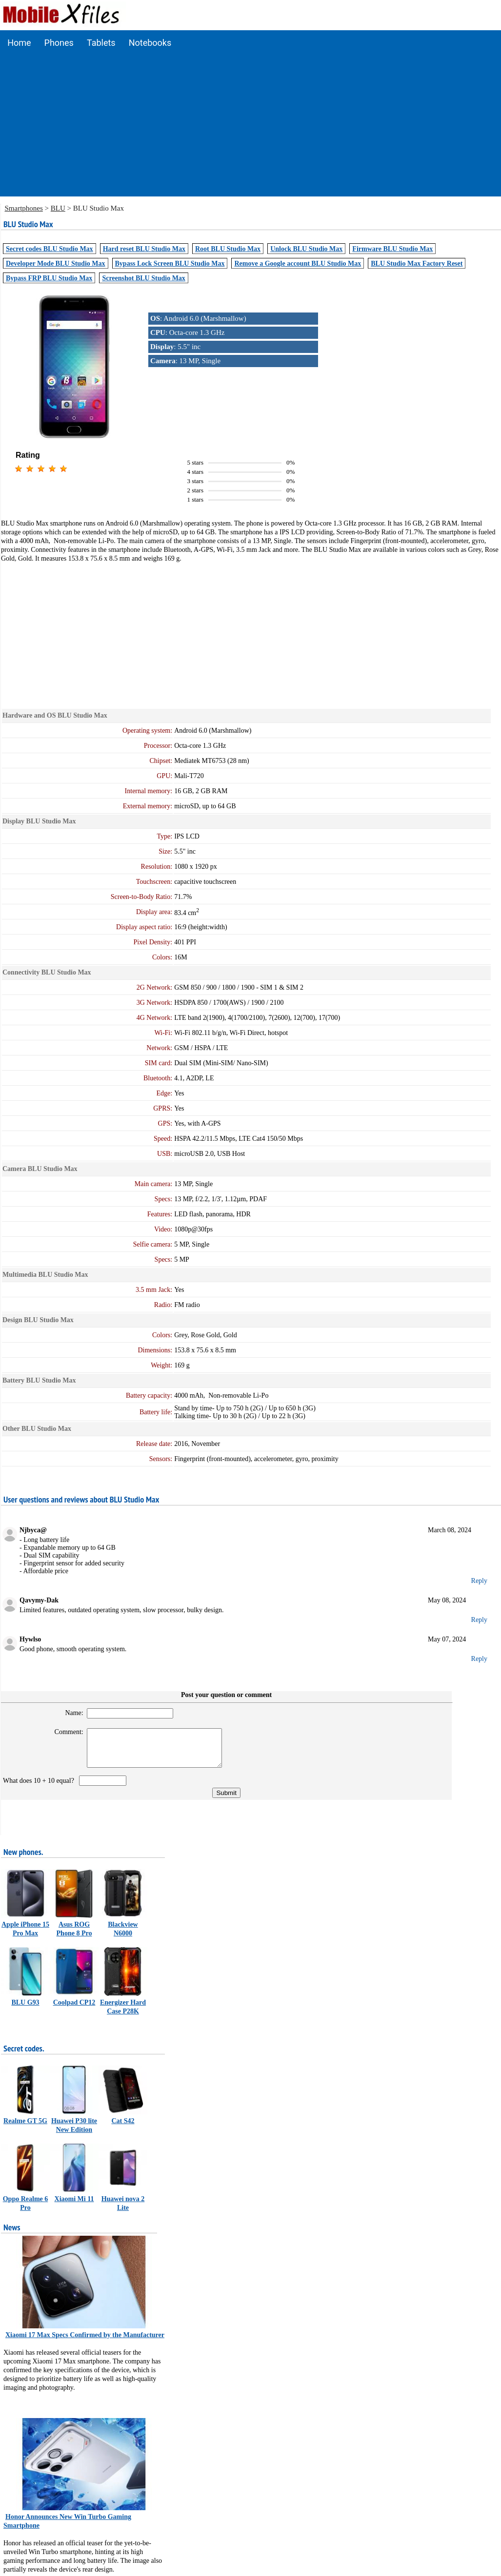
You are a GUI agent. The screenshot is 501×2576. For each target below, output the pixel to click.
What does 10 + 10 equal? (40, 1788)
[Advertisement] (251, 128)
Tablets (101, 43)
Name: (68, 1713)
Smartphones (24, 208)
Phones (59, 43)
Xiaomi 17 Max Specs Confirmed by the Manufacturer (84, 2342)
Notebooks (150, 43)
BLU (58, 208)
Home (19, 43)
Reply (479, 1580)
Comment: (62, 1732)
